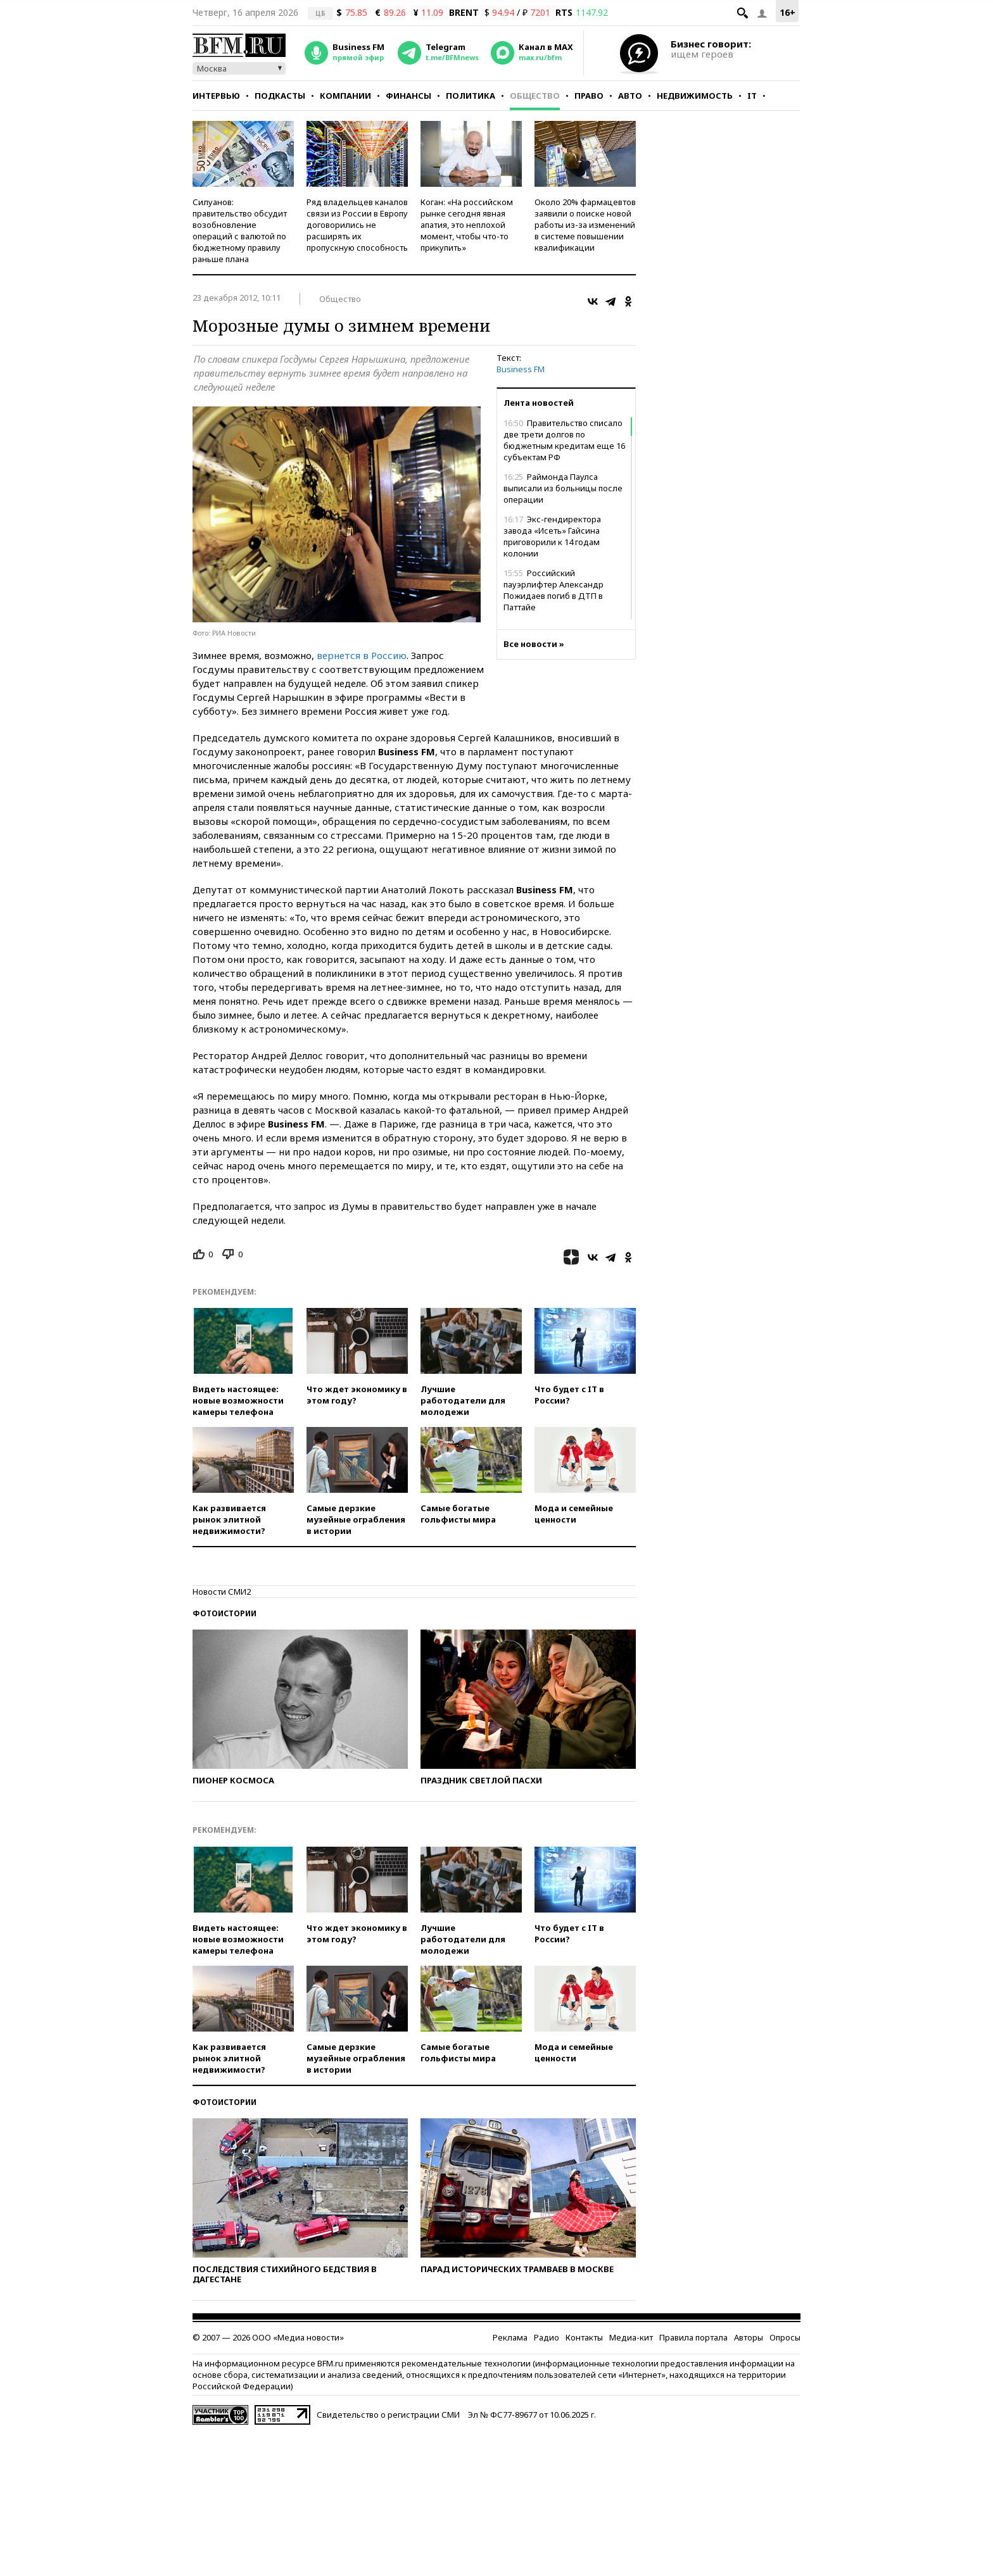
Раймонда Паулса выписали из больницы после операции (563, 488)
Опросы (784, 2337)
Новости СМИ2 (222, 1591)
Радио (546, 2337)
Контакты (584, 2337)
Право (589, 95)
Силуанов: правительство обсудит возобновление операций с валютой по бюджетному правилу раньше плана (240, 230)
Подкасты (280, 95)
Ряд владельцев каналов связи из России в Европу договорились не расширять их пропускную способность (357, 224)
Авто (630, 95)
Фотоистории (224, 1613)
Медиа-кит (631, 2337)
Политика (470, 95)
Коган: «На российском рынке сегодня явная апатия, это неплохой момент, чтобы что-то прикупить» (467, 224)
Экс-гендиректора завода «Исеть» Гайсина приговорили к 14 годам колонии (552, 536)
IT (752, 95)
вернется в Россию (362, 655)
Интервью (216, 95)
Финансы (408, 95)
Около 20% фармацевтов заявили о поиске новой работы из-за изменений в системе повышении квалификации (585, 224)
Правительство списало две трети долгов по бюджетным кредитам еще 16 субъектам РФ (564, 440)
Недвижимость (695, 95)
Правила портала (693, 2337)
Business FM (520, 369)
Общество (535, 95)
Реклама (510, 2337)
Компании (345, 95)
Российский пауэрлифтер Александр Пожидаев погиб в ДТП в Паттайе (553, 590)
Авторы (748, 2337)
